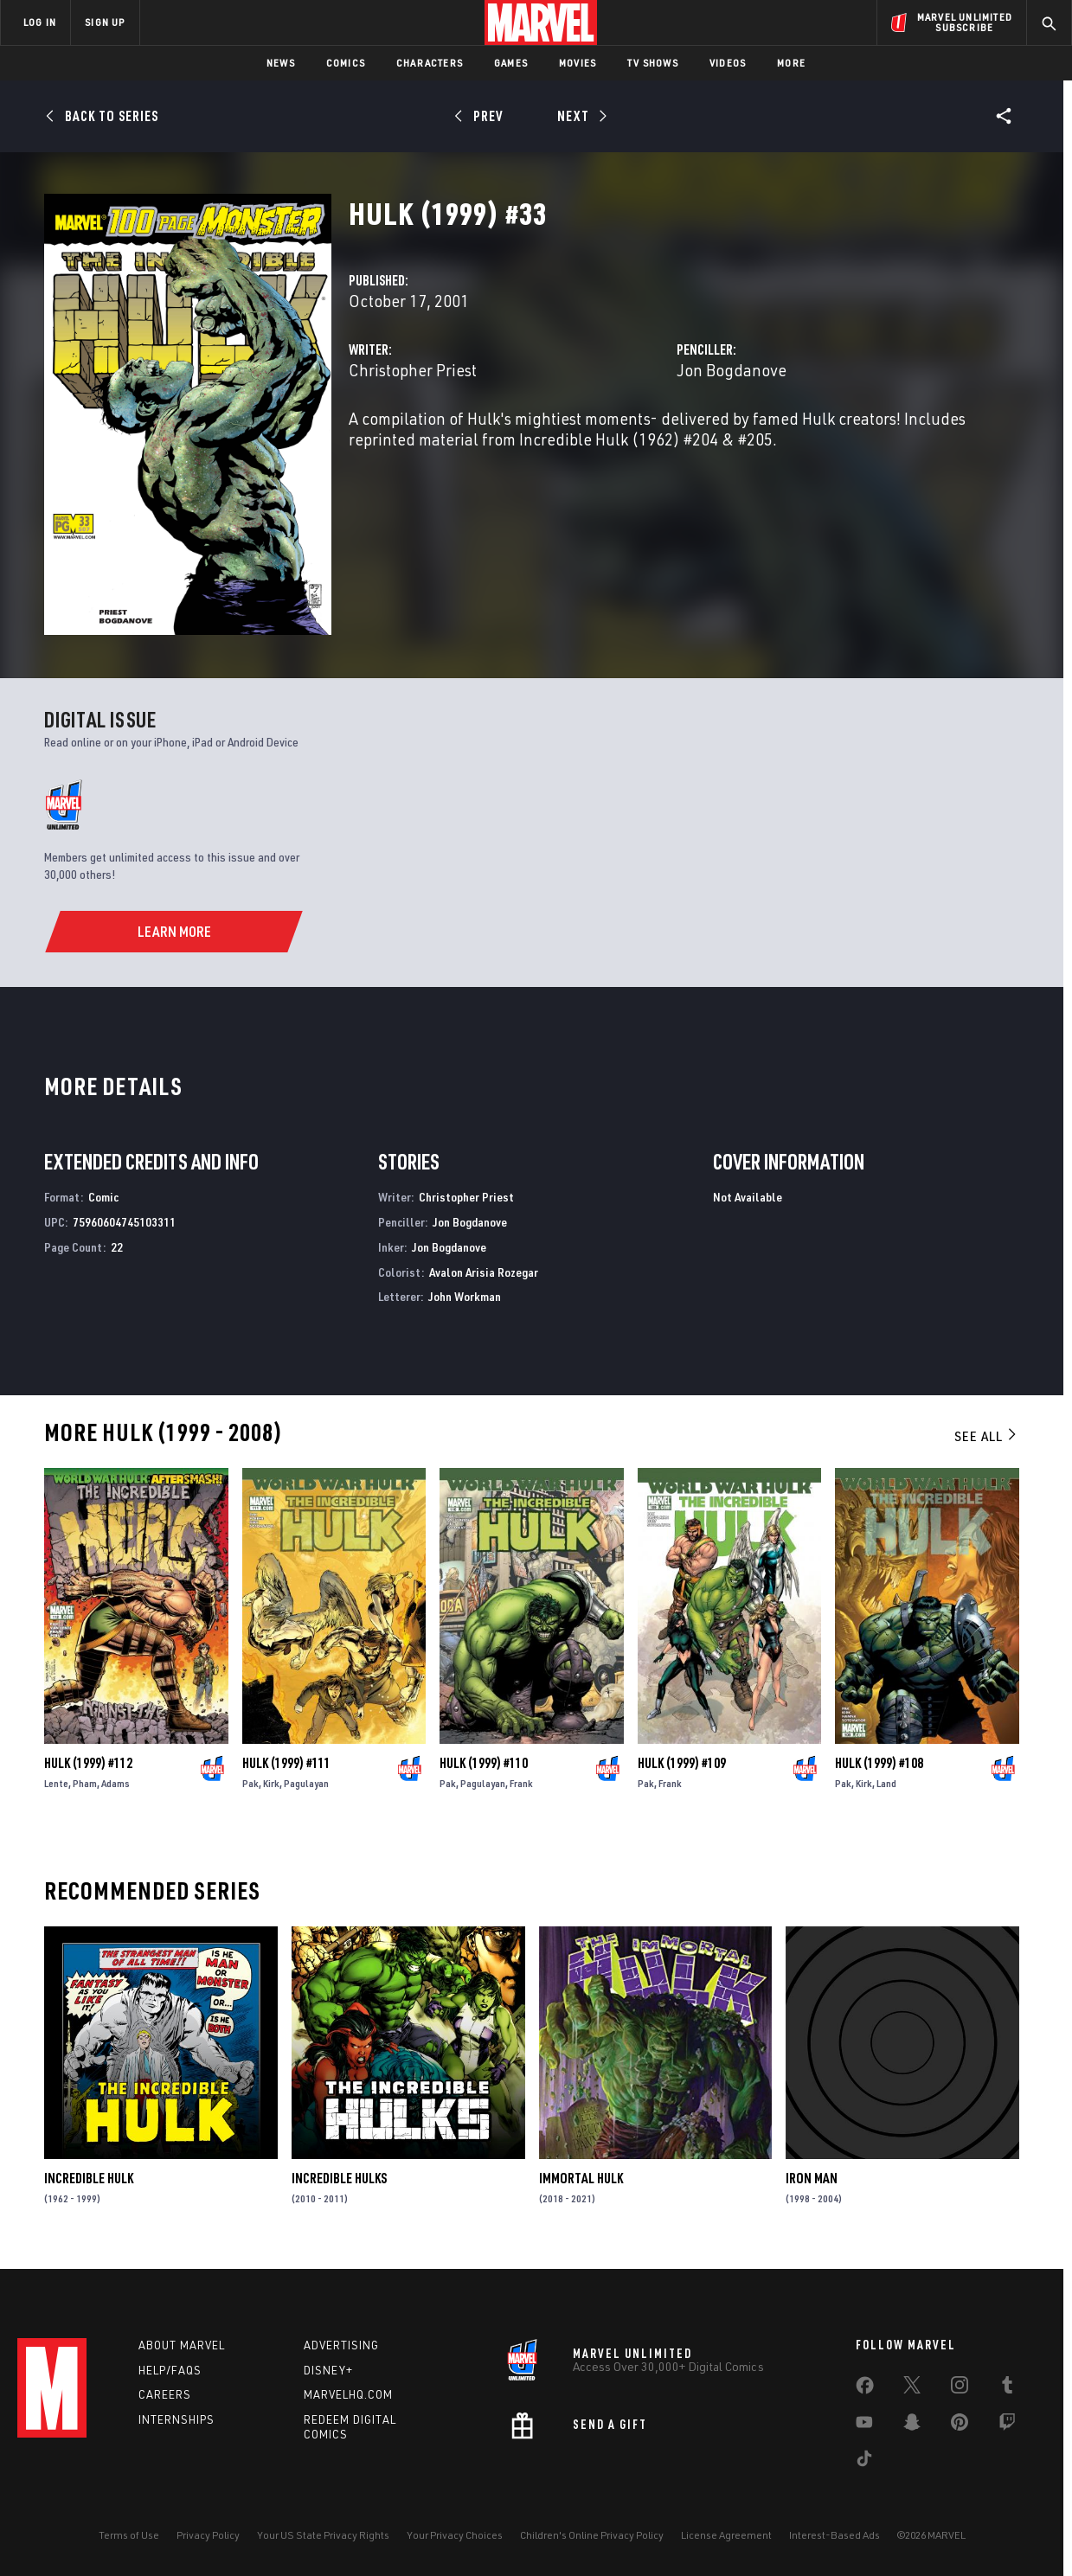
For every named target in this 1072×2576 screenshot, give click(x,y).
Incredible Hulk (88, 2178)
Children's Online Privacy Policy (592, 2534)
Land (886, 1783)
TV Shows (652, 62)
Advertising (341, 2345)
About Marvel (181, 2345)
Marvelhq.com (348, 2394)
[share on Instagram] (959, 2388)
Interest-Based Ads (834, 2534)
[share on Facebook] (865, 2389)
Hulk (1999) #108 (879, 1763)
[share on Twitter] (912, 2388)
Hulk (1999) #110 (484, 1763)
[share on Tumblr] (1007, 2388)
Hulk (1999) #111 (286, 1763)
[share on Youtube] (864, 2425)
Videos (727, 62)
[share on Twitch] (1007, 2425)
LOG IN (39, 22)
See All (986, 1436)
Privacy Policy (208, 2534)
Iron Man (812, 2178)
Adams (115, 1783)
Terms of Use (129, 2534)
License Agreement (726, 2534)
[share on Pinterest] (959, 2425)
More (791, 62)
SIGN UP (105, 22)
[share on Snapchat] (912, 2425)
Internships (176, 2419)
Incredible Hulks (339, 2178)
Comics (345, 62)
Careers (164, 2394)
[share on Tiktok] (864, 2461)
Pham (85, 1783)
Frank (521, 1783)
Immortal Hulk (581, 2178)
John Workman (464, 1296)
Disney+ (328, 2370)
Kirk (271, 1783)
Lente (56, 1783)
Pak (250, 1783)
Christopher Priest (413, 370)
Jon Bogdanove (731, 370)
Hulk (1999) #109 (682, 1763)
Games (511, 62)
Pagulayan (306, 1783)
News (280, 62)
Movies (577, 62)
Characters (429, 62)
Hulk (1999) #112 (88, 1763)
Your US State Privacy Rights (323, 2534)
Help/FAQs (170, 2370)
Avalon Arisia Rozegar (483, 1272)
